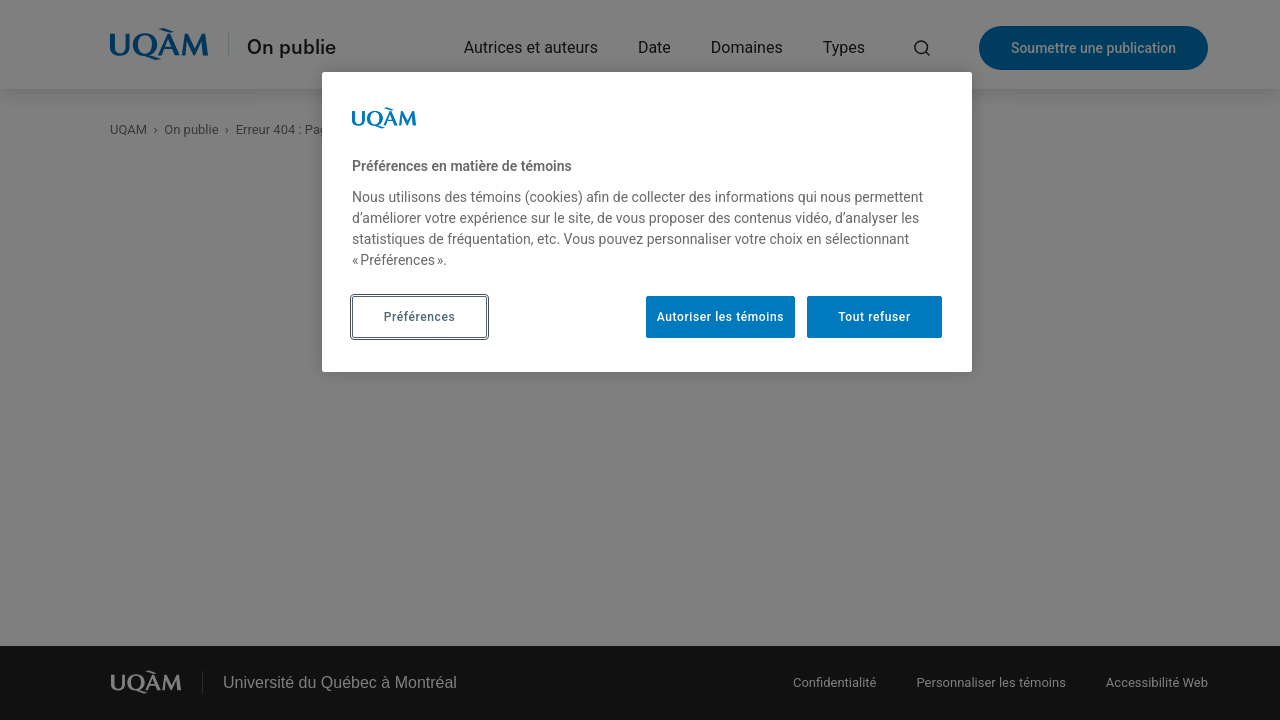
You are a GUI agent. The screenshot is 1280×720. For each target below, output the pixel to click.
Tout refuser (874, 317)
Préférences (419, 317)
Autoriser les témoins (720, 317)
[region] (647, 222)
